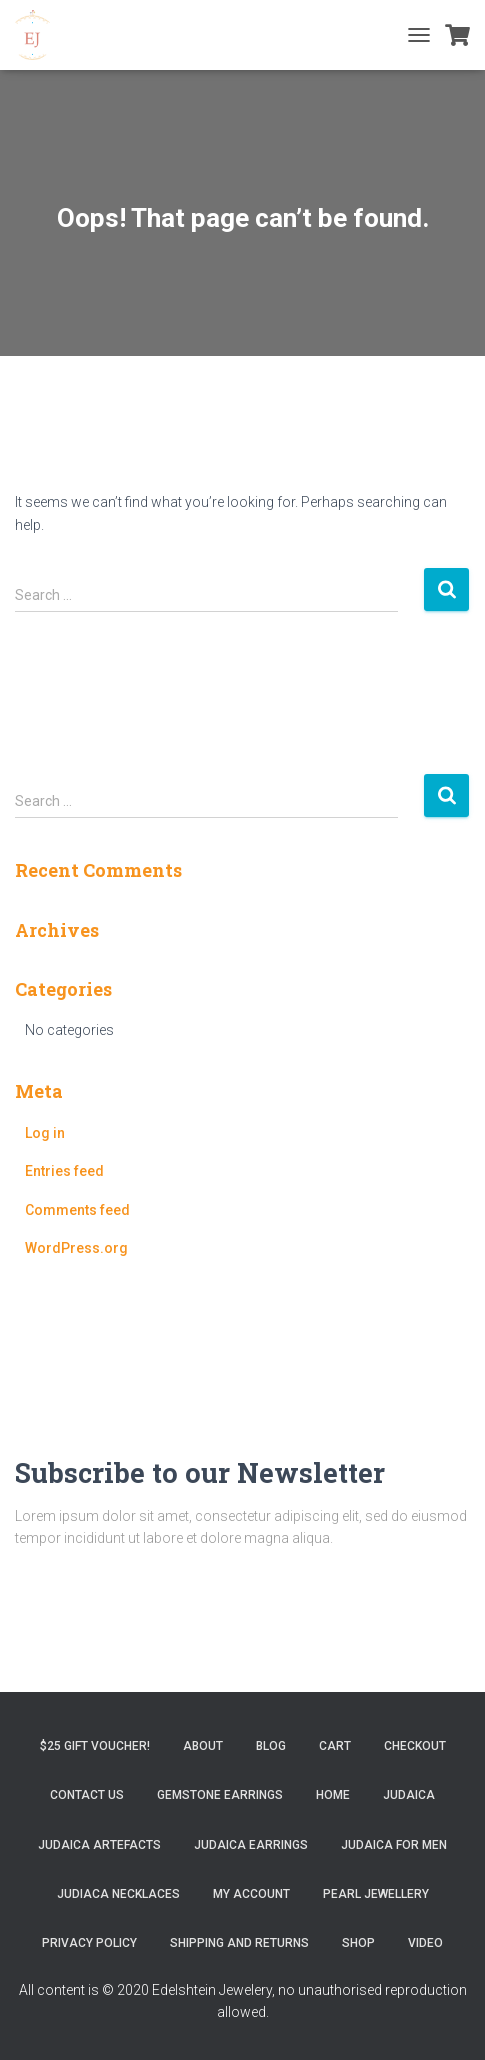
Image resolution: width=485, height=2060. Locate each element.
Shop (358, 1943)
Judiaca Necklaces (118, 1894)
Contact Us (87, 1795)
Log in (45, 1133)
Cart (335, 1746)
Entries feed (64, 1171)
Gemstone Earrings (220, 1795)
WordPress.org (76, 1248)
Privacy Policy (89, 1943)
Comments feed (77, 1210)
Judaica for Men (394, 1845)
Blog (271, 1746)
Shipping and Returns (239, 1943)
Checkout (415, 1746)
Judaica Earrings (251, 1845)
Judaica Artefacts (99, 1845)
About (203, 1746)
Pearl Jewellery (376, 1894)
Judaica (409, 1795)
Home (333, 1795)
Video (425, 1943)
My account (251, 1894)
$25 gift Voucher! (95, 1746)
